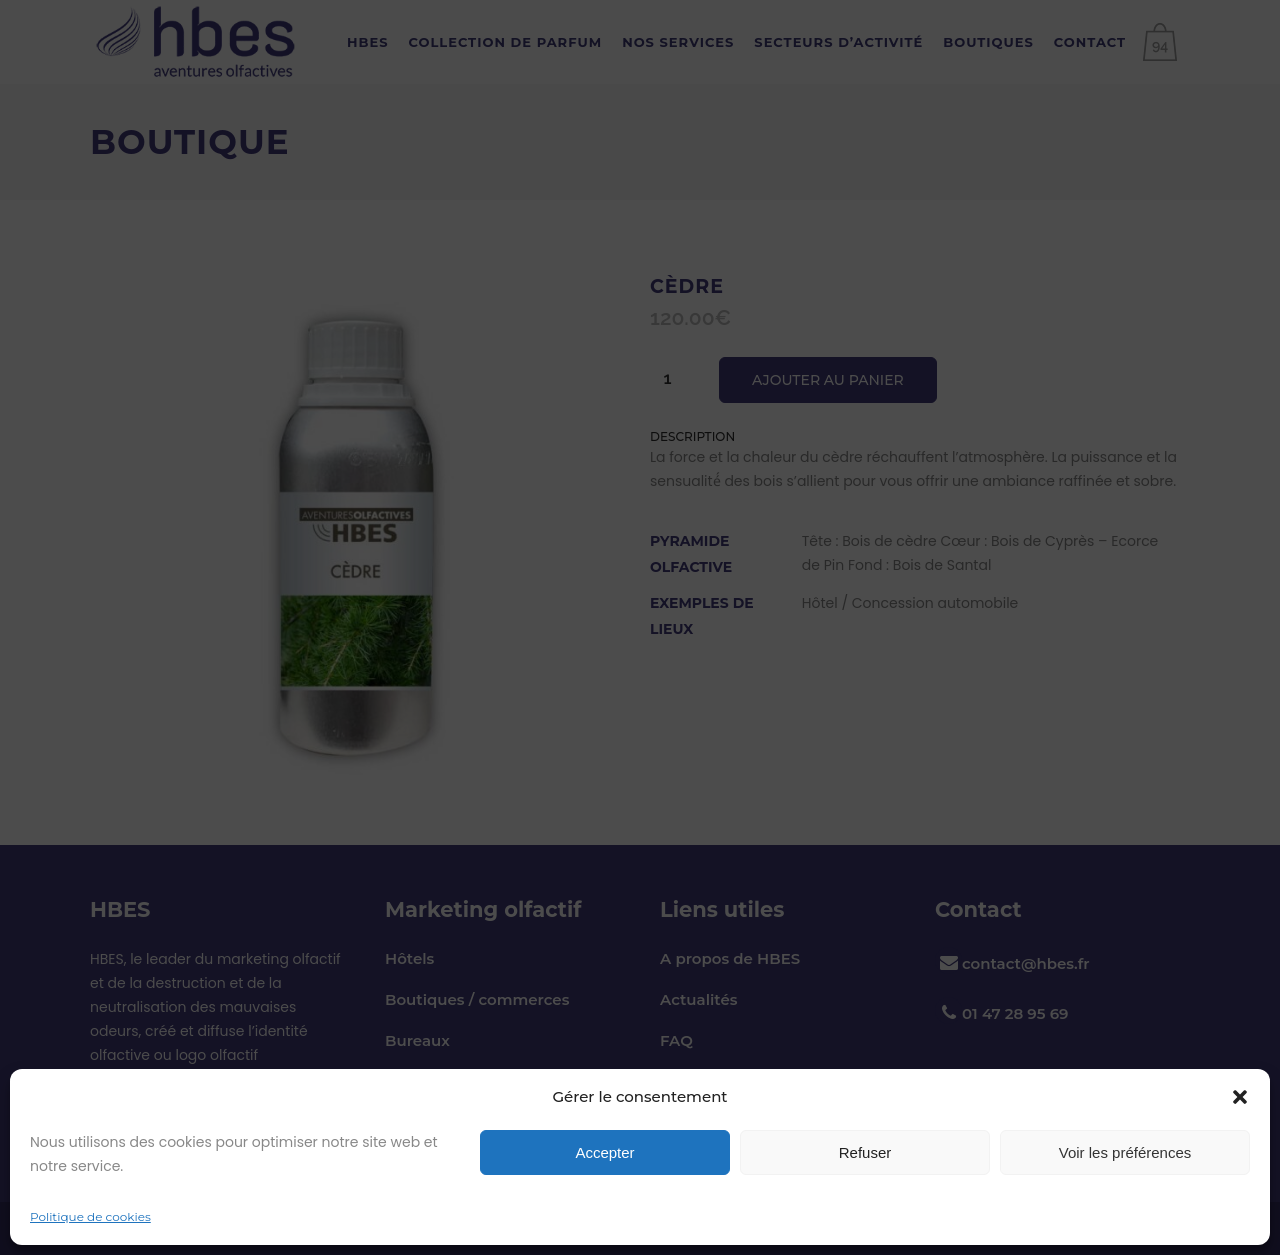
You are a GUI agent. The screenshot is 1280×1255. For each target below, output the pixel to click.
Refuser (865, 1152)
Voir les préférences (1125, 1152)
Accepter (604, 1152)
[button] (1240, 1097)
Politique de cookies (90, 1216)
